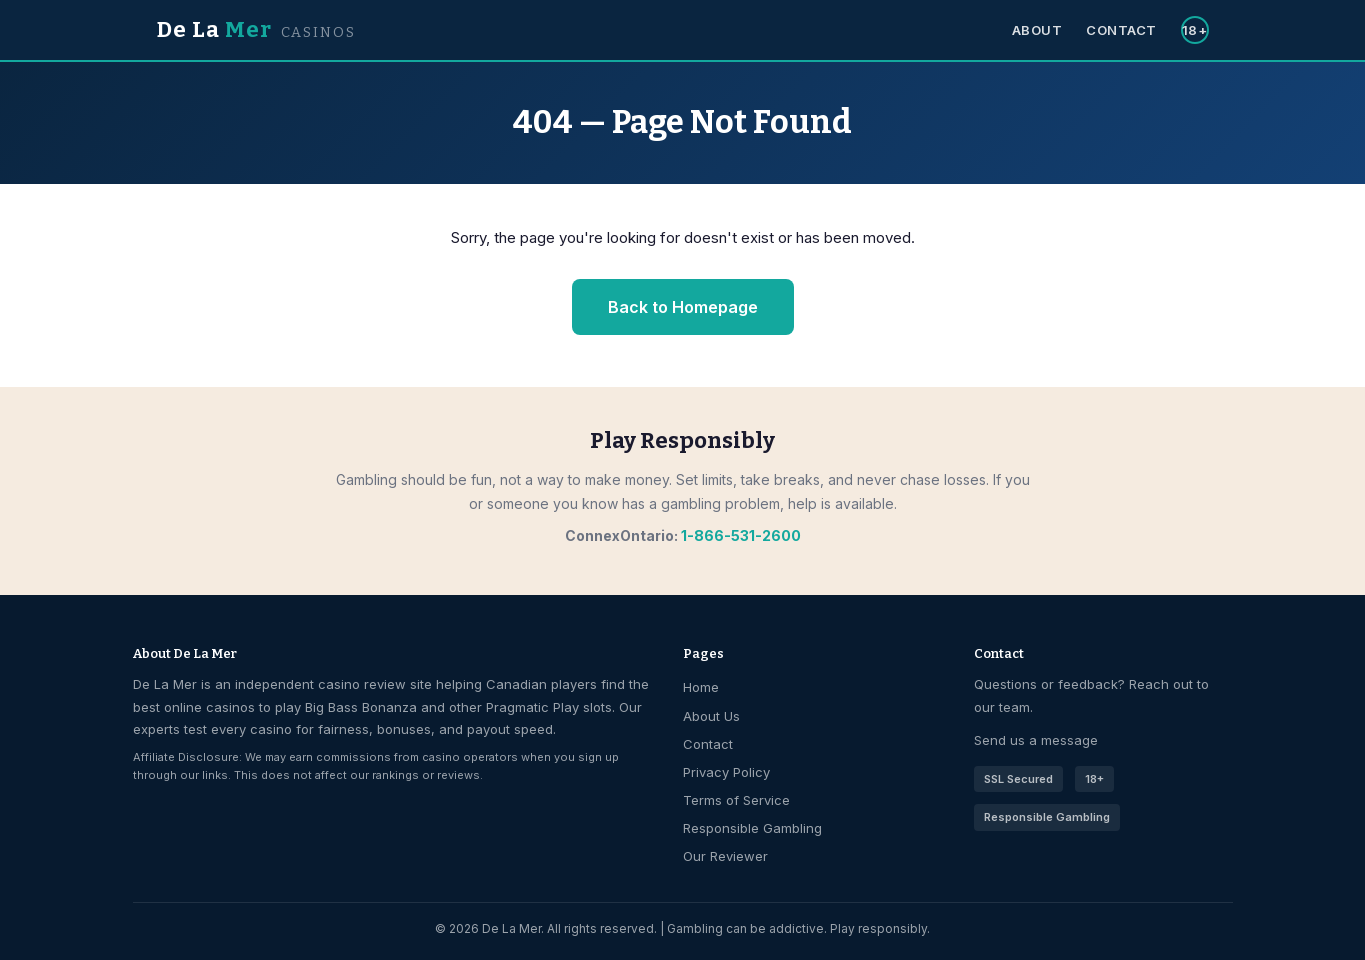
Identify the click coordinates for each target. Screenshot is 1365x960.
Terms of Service (736, 800)
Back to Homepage (683, 307)
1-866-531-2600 (741, 535)
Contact (1121, 30)
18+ (1195, 30)
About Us (711, 716)
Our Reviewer (725, 856)
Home (701, 687)
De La (256, 29)
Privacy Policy (726, 772)
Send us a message (1036, 740)
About (1037, 30)
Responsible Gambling (752, 828)
